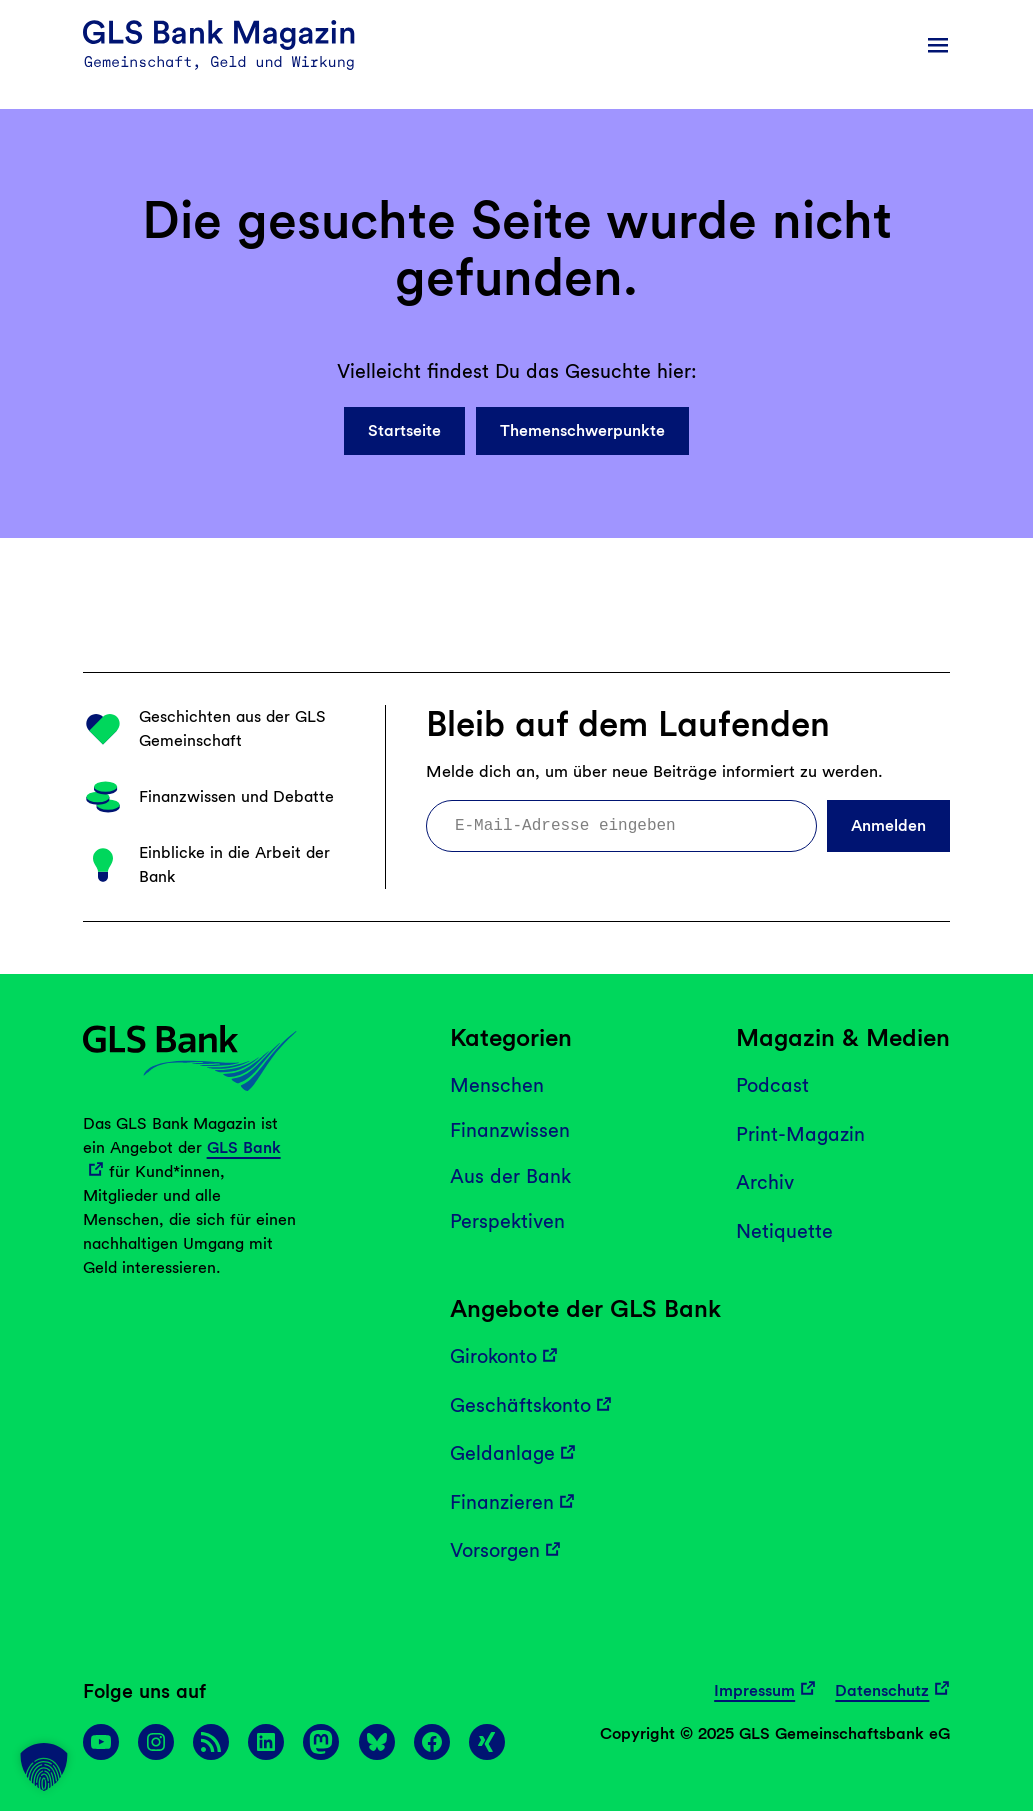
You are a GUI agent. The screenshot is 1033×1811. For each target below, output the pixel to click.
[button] (44, 1767)
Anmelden (888, 825)
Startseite (404, 430)
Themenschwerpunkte (582, 430)
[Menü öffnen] (938, 45)
